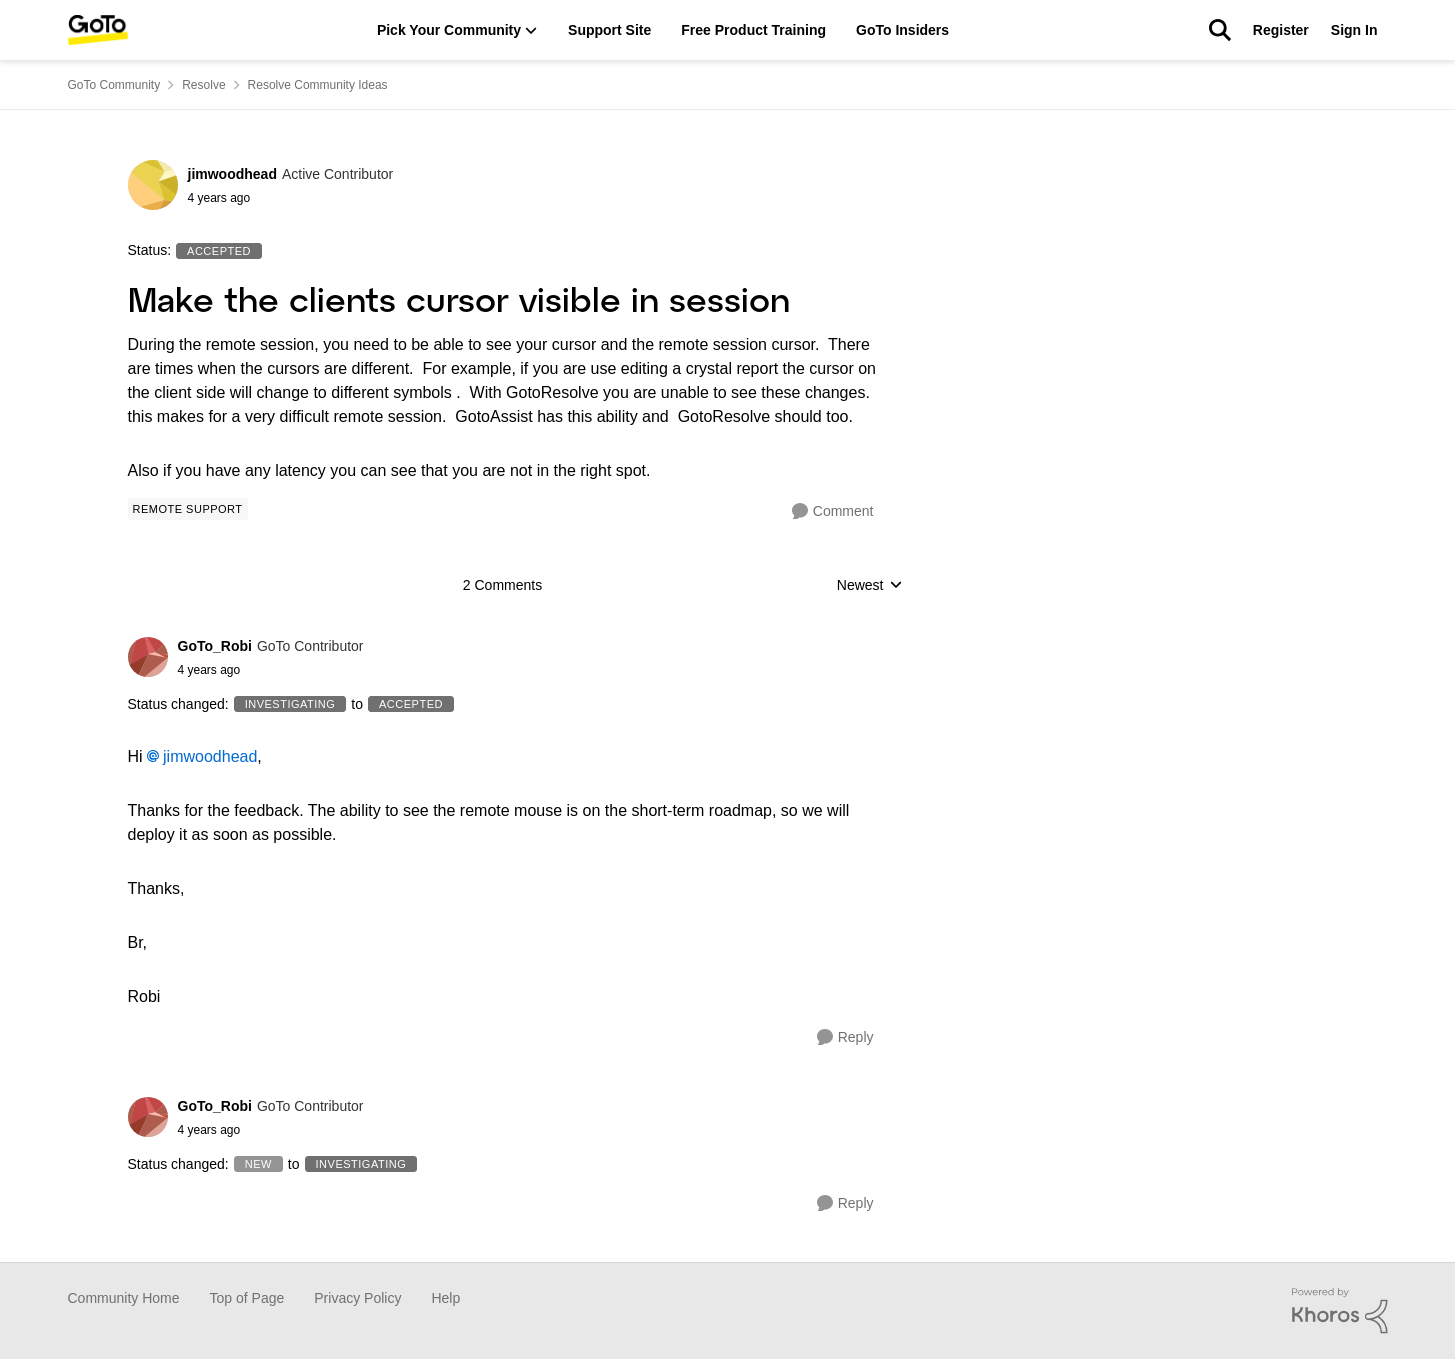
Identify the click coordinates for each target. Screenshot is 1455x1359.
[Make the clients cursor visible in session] (271, 670)
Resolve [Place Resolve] (203, 85)
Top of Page (247, 1298)
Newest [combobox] (870, 586)
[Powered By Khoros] (1340, 1311)
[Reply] (845, 1037)
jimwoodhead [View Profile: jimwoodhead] (232, 174)
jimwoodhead (210, 756)
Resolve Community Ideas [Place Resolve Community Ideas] (318, 85)
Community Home (124, 1298)
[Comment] (833, 511)
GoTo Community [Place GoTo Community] (114, 85)
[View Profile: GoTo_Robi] (148, 657)
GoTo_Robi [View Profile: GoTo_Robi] (215, 646)
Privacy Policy (357, 1298)
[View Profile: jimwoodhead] (153, 185)
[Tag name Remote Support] (188, 509)
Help (445, 1298)
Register (1281, 30)
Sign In (1354, 30)
